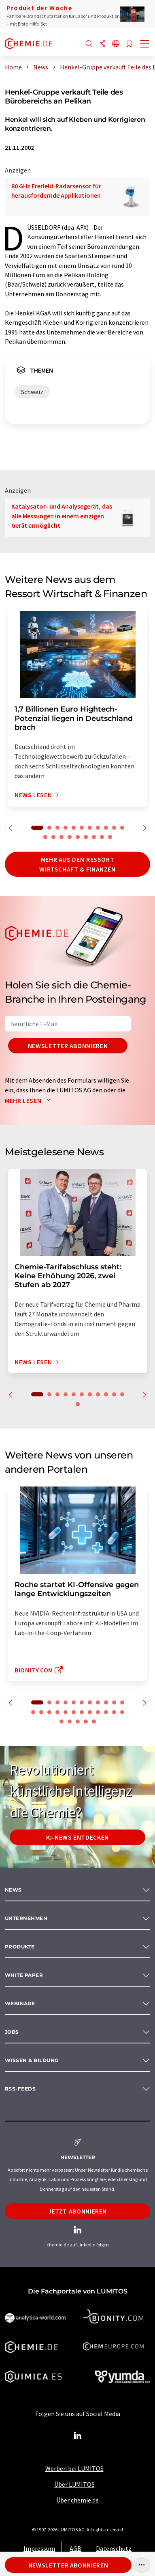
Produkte (20, 1947)
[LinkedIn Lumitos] (77, 2436)
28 (94, 1721)
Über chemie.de (77, 2500)
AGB (75, 2548)
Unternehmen (26, 1918)
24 (61, 1721)
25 (70, 1721)
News (13, 1890)
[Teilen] (102, 44)
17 (86, 837)
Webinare (20, 2003)
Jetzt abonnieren (77, 2211)
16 (78, 837)
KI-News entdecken (77, 1837)
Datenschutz (114, 2548)
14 (61, 837)
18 (94, 837)
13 (53, 837)
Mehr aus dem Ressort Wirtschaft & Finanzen (77, 864)
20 (110, 837)
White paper (24, 1975)
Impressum (39, 2548)
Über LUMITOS (74, 2484)
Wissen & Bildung (32, 2060)
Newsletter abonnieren (68, 1046)
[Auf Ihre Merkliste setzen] (129, 44)
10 (114, 828)
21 (106, 1712)
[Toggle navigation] (145, 44)
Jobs (12, 2032)
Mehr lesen (29, 1100)
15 (70, 837)
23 (122, 1712)
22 (114, 1712)
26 (78, 1721)
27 (86, 1721)
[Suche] (89, 44)
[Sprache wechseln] (115, 44)
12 (45, 837)
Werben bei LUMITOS (74, 2468)
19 (102, 837)
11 (122, 828)
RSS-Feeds (20, 2089)
